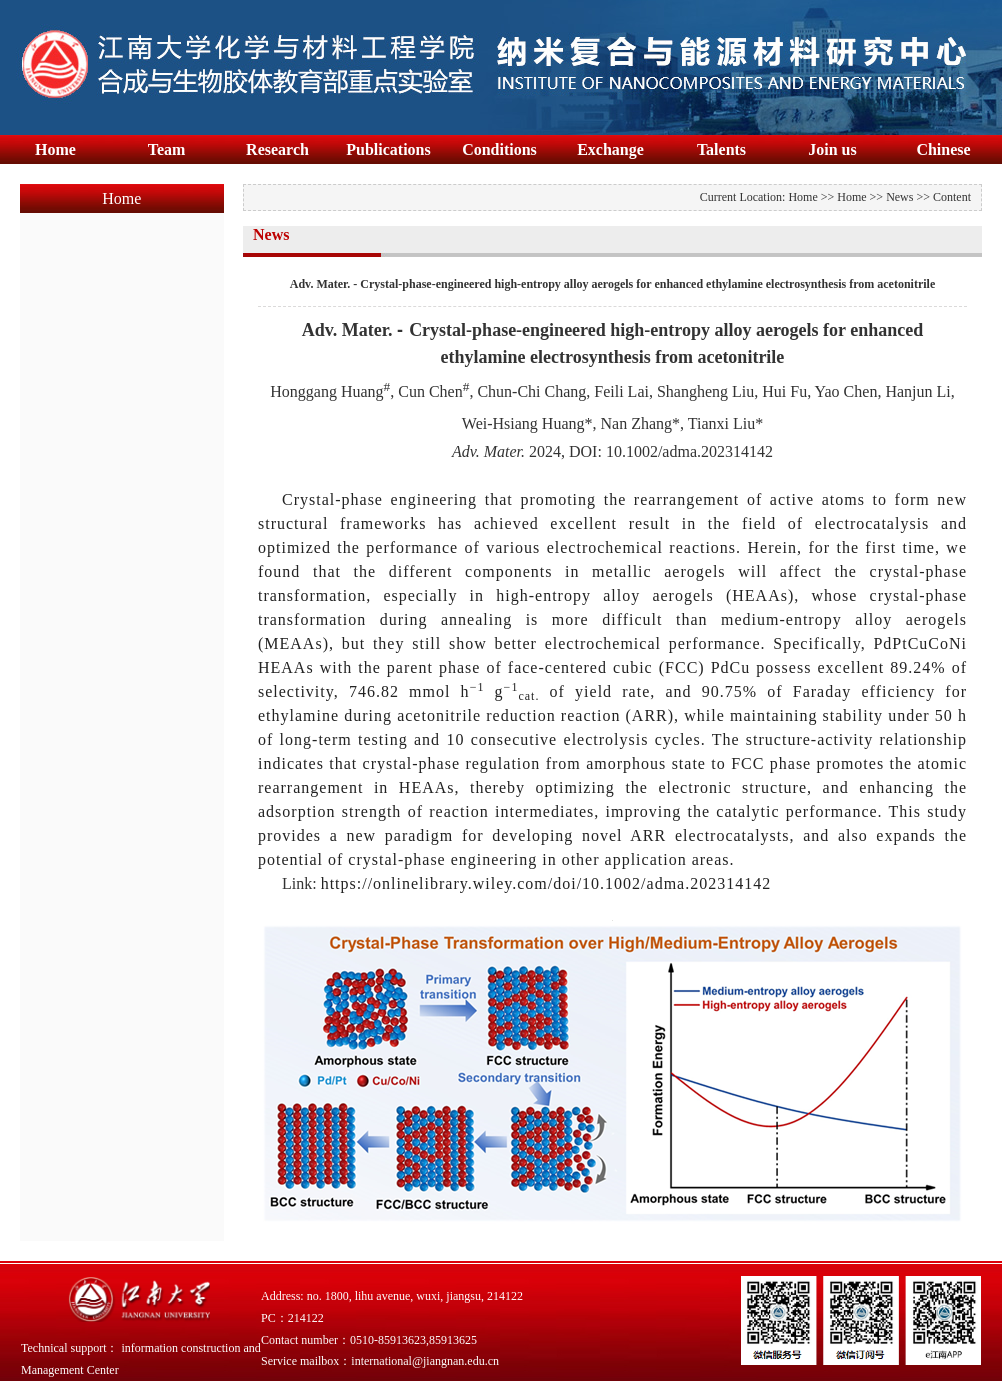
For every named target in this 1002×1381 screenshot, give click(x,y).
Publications (388, 149)
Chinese (943, 149)
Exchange (610, 149)
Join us (832, 149)
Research (277, 149)
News (899, 197)
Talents (721, 149)
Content (952, 197)
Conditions (499, 149)
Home (55, 149)
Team (167, 149)
